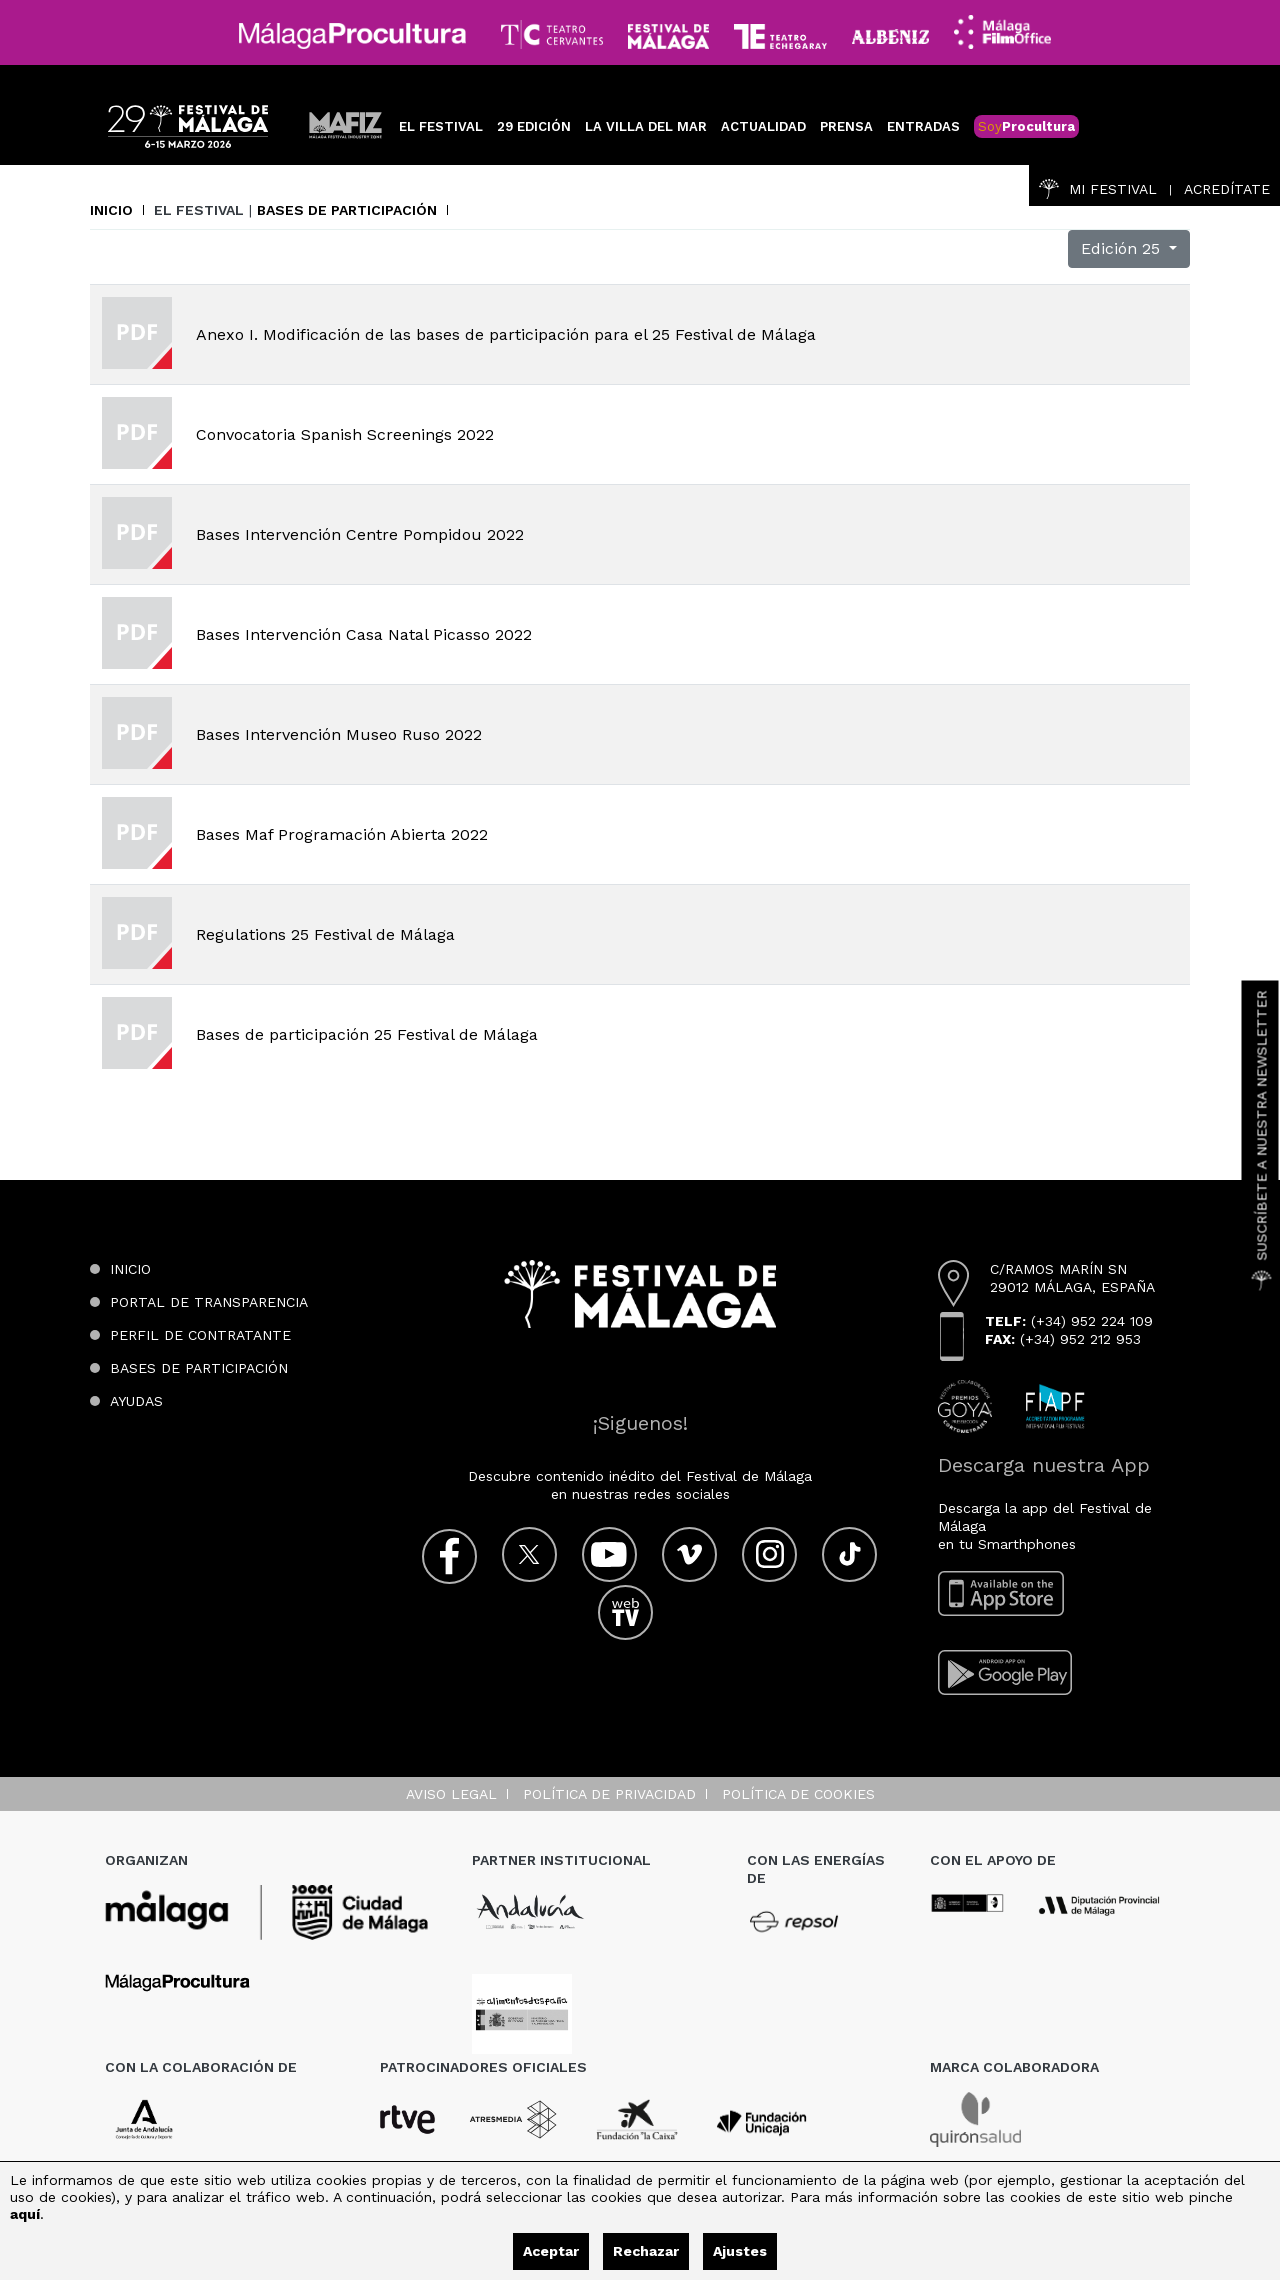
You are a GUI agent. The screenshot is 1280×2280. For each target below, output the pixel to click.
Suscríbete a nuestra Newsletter (1262, 1140)
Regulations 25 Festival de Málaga (325, 934)
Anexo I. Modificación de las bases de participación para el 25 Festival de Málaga (506, 334)
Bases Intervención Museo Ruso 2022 (339, 734)
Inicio (111, 210)
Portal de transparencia (209, 1302)
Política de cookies (798, 1794)
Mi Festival (1098, 189)
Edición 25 (1123, 248)
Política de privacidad (609, 1794)
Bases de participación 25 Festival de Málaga (367, 1034)
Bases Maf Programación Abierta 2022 (342, 834)
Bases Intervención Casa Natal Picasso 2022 (364, 634)
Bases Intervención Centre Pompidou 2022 (360, 534)
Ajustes (740, 2251)
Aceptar (551, 2251)
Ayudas (136, 1401)
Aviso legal (451, 1794)
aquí (25, 2214)
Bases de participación (347, 210)
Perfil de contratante (200, 1335)
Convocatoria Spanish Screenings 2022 (345, 434)
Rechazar (646, 2251)
